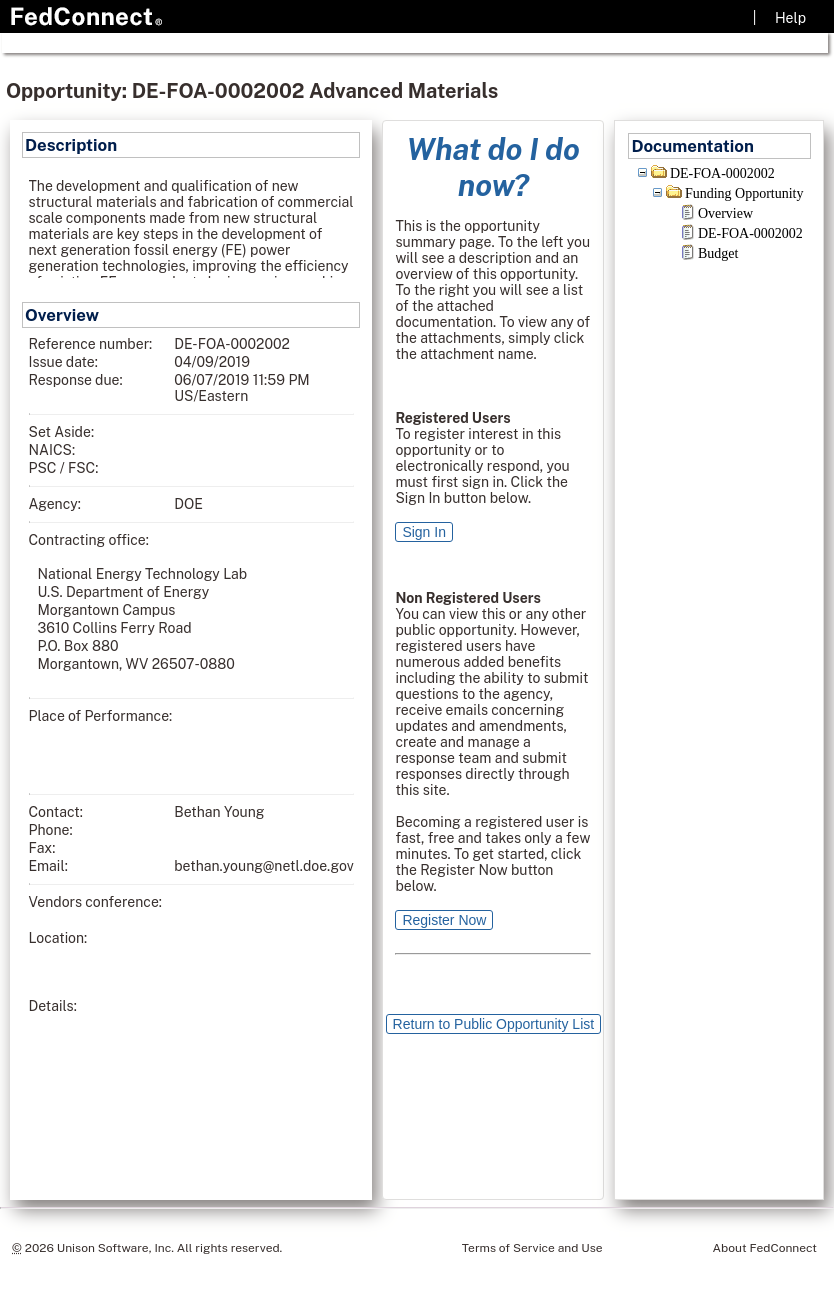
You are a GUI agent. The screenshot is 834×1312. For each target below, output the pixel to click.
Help (790, 18)
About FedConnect (765, 1248)
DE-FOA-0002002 (722, 173)
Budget (718, 253)
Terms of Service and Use (532, 1248)
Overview (725, 213)
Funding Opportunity (744, 193)
